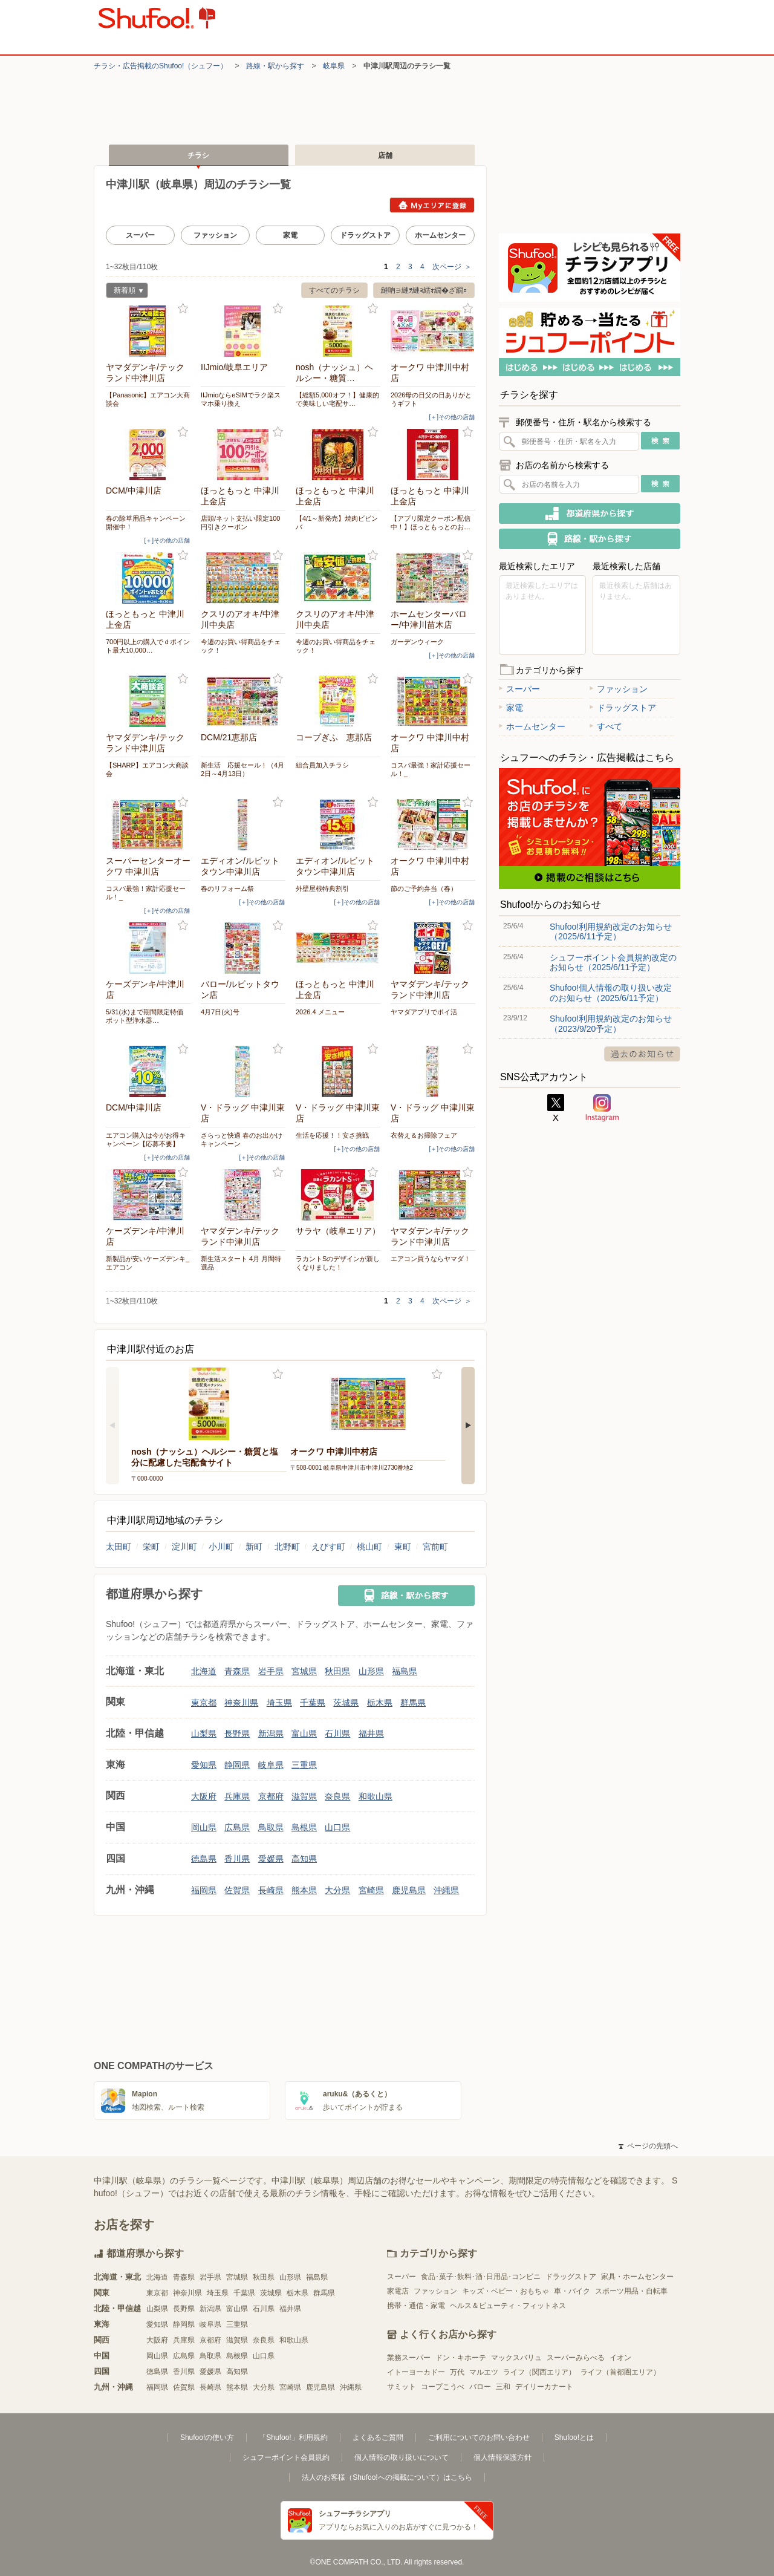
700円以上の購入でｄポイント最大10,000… (148, 646)
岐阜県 (334, 66)
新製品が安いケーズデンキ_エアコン (147, 1263)
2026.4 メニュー (320, 1012)
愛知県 (203, 1765)
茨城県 (346, 1702)
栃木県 (379, 1702)
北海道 (203, 1671)
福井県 (371, 1733)
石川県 (337, 1733)
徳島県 (203, 1859)
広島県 (237, 1827)
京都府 (271, 1796)
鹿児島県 (409, 1890)
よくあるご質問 (378, 2437)
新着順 (124, 292)
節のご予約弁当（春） (424, 888)
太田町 (118, 1546)
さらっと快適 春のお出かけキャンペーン (241, 1139)
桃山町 (369, 1546)
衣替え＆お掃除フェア (424, 1135)
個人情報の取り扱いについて (401, 2457)
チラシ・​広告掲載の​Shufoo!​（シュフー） (160, 66)
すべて (606, 726)
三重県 (304, 1765)
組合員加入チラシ (322, 765)
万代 (457, 2372)
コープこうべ (442, 2386)
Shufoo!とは (574, 2437)
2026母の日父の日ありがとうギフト (431, 399)
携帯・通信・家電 (416, 2305)
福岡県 (203, 1890)
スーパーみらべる (576, 2357)
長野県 (237, 1733)
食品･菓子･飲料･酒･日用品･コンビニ (481, 2276)
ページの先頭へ (648, 2146)
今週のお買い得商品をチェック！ (241, 646)
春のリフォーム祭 (227, 888)
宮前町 (435, 1546)
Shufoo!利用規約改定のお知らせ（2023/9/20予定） (611, 1023)
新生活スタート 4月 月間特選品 (241, 1263)
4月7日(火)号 (220, 1012)
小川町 (221, 1546)
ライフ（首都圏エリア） (620, 2372)
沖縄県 (446, 1890)
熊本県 (304, 1890)
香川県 (237, 1859)
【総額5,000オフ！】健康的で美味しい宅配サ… (337, 399)
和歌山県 (375, 1796)
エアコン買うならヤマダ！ (430, 1258)
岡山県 (203, 1827)
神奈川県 (241, 1702)
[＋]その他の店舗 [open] (452, 417)
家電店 (398, 2291)
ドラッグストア (365, 235)
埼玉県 (279, 1702)
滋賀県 (304, 1796)
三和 (503, 2386)
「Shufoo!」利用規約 (293, 2437)
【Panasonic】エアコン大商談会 (148, 399)
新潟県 (271, 1733)
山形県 (371, 1671)
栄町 (151, 1546)
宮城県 (304, 1671)
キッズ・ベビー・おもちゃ (505, 2291)
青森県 (237, 1671)
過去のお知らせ (642, 1053)
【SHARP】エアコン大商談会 (147, 769)
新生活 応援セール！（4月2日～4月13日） (242, 769)
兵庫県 (237, 1796)
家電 (290, 235)
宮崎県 (371, 1890)
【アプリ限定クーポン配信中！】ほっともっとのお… (430, 522)
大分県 (337, 1890)
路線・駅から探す (275, 66)
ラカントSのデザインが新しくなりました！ (338, 1263)
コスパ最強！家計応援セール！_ (430, 769)
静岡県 (237, 1765)
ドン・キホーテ (460, 2357)
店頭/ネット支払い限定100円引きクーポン (240, 522)
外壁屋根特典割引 (322, 888)
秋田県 (337, 1671)
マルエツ (483, 2372)
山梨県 (203, 1733)
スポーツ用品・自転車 (631, 2291)
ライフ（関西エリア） (539, 2372)
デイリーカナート (544, 2386)
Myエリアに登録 (432, 205)
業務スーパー (409, 2357)
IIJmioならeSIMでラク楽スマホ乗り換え (241, 399)
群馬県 (413, 1702)
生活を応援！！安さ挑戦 (332, 1135)
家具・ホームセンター (637, 2276)
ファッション (215, 235)
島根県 (304, 1827)
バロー (480, 2386)
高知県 (304, 1859)
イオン (620, 2357)
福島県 (404, 1671)
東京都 (203, 1702)
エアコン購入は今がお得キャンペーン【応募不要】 (146, 1139)
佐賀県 (237, 1890)
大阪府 (203, 1796)
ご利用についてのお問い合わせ (479, 2437)
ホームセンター (440, 235)
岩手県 (271, 1671)
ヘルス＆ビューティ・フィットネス (508, 2305)
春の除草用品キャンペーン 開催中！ (148, 522)
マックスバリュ (516, 2357)
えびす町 (328, 1546)
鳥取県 (271, 1827)
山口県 (337, 1827)
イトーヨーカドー (416, 2372)
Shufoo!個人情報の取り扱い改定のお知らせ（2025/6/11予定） (611, 992)
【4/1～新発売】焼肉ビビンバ (337, 522)
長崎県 (271, 1890)
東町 (402, 1546)
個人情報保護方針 (502, 2457)
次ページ (452, 266)
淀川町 (184, 1546)
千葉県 (312, 1702)
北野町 (287, 1546)
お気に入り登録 (182, 308)
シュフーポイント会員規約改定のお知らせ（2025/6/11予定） (613, 962)
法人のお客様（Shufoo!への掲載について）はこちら (387, 2477)
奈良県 (337, 1796)
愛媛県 (271, 1859)
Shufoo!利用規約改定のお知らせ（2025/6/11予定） (611, 931)
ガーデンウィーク (417, 641)
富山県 (304, 1733)
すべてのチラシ (334, 290)
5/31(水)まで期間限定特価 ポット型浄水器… (148, 1016)
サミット (401, 2386)
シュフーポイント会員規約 (286, 2457)
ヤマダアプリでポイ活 (424, 1012)
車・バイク (572, 2291)
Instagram (602, 1108)
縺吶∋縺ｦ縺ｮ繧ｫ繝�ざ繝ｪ (424, 290)
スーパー (140, 235)
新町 (254, 1546)
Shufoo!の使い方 (207, 2437)
